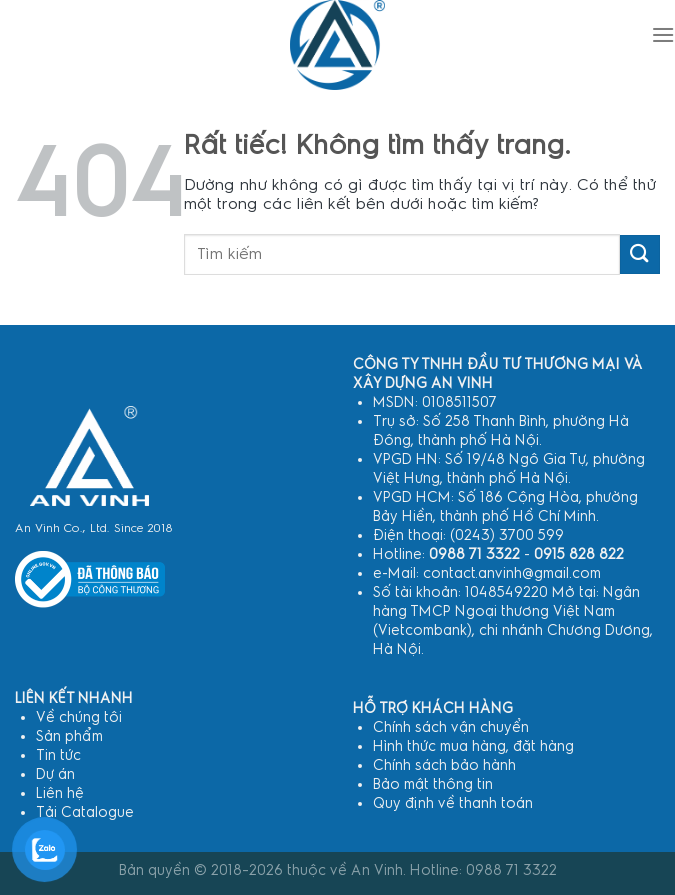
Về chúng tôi (79, 717)
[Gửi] (640, 254)
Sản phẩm (69, 736)
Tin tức (58, 755)
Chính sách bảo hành (444, 765)
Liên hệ (60, 793)
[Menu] (663, 34)
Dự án (55, 774)
